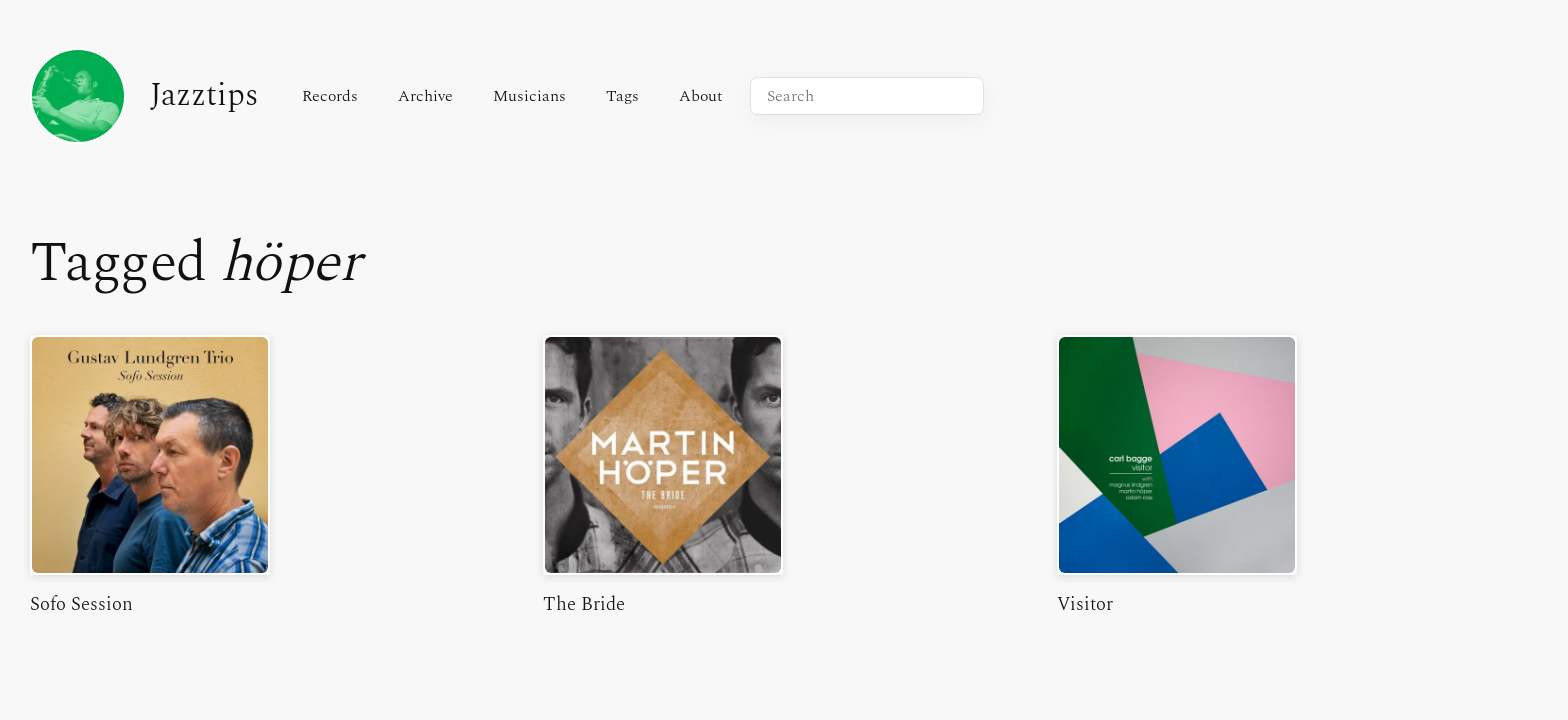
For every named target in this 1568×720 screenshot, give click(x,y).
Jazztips (144, 96)
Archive (425, 96)
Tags (622, 96)
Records (330, 96)
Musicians (529, 96)
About (701, 96)
